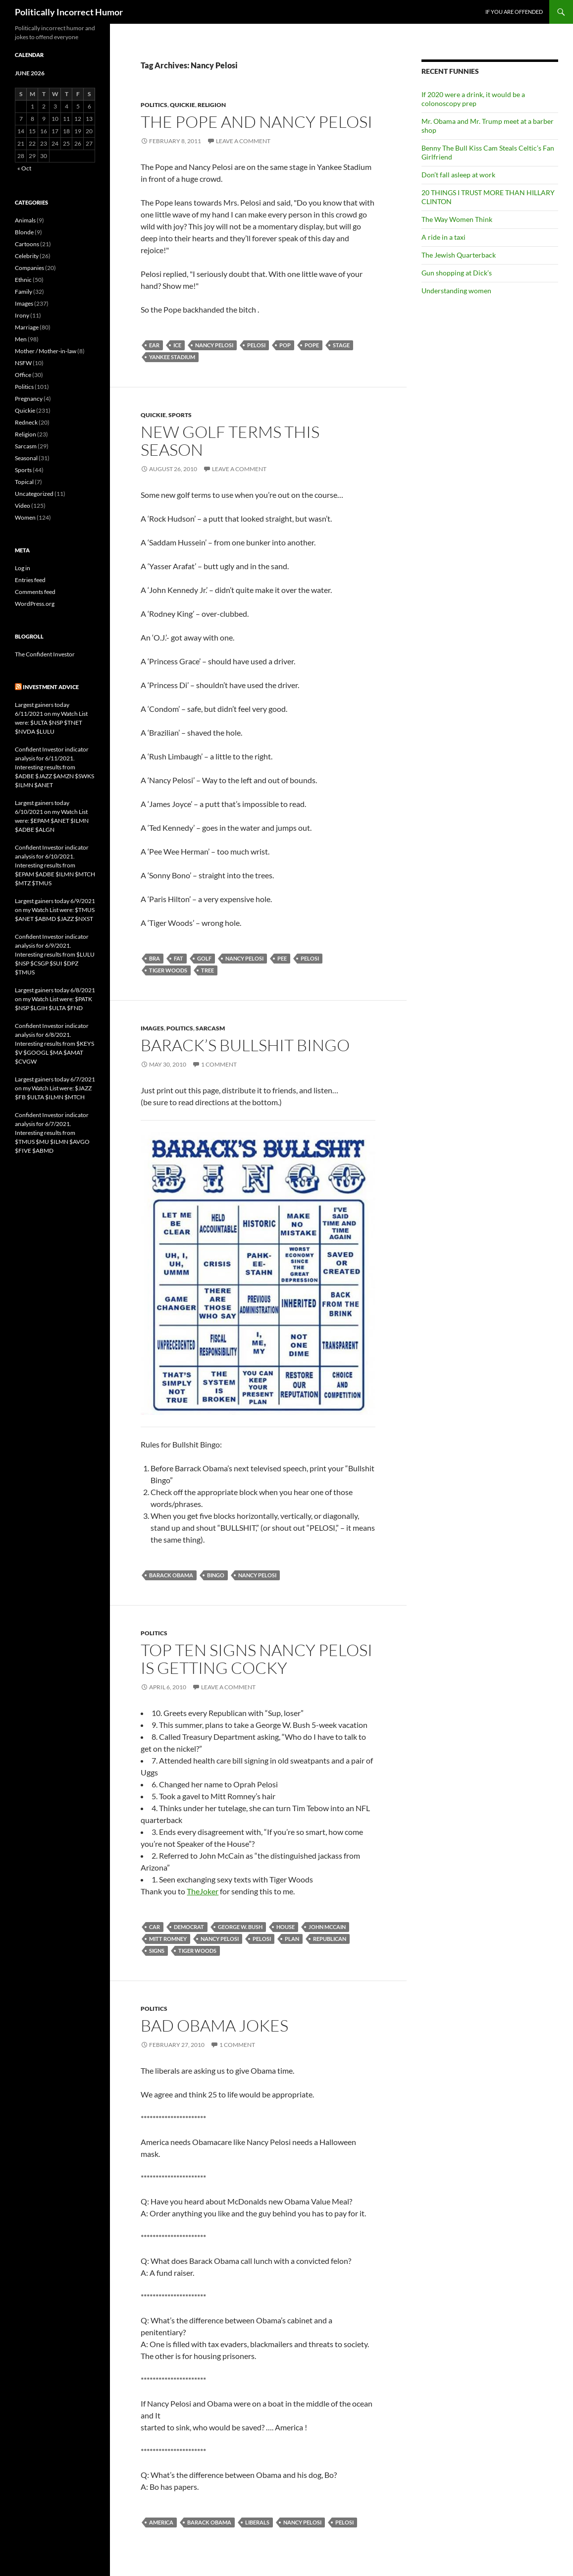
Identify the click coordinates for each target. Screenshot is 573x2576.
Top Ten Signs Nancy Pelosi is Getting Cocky (256, 1659)
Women (25, 517)
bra (154, 958)
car (154, 1927)
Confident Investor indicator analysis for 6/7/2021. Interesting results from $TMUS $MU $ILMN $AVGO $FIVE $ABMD (52, 1132)
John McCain (327, 1927)
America (161, 2522)
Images (152, 1028)
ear (154, 345)
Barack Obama (171, 1575)
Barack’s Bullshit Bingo (245, 1045)
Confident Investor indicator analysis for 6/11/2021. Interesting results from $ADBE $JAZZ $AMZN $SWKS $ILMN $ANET (54, 767)
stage (341, 345)
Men (21, 339)
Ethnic (23, 279)
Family (23, 291)
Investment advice (51, 687)
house (285, 1927)
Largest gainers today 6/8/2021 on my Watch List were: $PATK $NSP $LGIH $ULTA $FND (55, 999)
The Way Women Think (456, 219)
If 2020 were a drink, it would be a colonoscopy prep (473, 98)
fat (178, 958)
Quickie (182, 104)
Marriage (27, 327)
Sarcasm (210, 1028)
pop (285, 345)
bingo (215, 1575)
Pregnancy (29, 398)
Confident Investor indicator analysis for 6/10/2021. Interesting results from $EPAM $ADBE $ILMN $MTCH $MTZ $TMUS (55, 865)
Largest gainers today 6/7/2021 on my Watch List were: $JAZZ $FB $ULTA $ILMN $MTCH (55, 1088)
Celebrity (27, 256)
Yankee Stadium (172, 357)
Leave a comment (243, 141)
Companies (29, 267)
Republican (329, 1938)
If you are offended (514, 11)
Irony (22, 315)
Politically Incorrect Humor (69, 11)
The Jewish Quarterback (458, 255)
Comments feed (35, 591)
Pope (312, 345)
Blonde (24, 232)
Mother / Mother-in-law (45, 351)
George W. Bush (240, 1927)
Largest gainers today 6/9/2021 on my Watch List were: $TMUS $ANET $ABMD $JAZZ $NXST (55, 909)
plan (292, 1938)
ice (177, 345)
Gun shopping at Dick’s (456, 272)
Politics (154, 104)
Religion (212, 104)
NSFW (23, 363)
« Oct (24, 168)
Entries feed (30, 580)
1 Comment (219, 1064)
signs (156, 1950)
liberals (257, 2522)
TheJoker (202, 1891)
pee (282, 958)
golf (204, 958)
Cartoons (27, 244)
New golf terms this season (230, 441)
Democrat (189, 1927)
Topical (24, 481)
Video (22, 505)
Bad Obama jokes (214, 2025)
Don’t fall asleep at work (458, 174)
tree (207, 970)
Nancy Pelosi (214, 345)
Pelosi (256, 345)
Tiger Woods (168, 970)
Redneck (26, 422)
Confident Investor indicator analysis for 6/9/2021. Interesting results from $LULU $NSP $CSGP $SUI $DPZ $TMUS (55, 954)
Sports (180, 415)
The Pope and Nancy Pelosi (256, 121)
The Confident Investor (45, 654)
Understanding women (456, 290)
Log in (22, 568)
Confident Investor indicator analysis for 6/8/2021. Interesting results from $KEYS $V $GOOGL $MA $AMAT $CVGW (54, 1043)
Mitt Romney (168, 1938)
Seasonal (26, 458)
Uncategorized (34, 493)
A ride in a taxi (443, 237)
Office (23, 374)
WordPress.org (34, 603)
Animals (25, 220)
